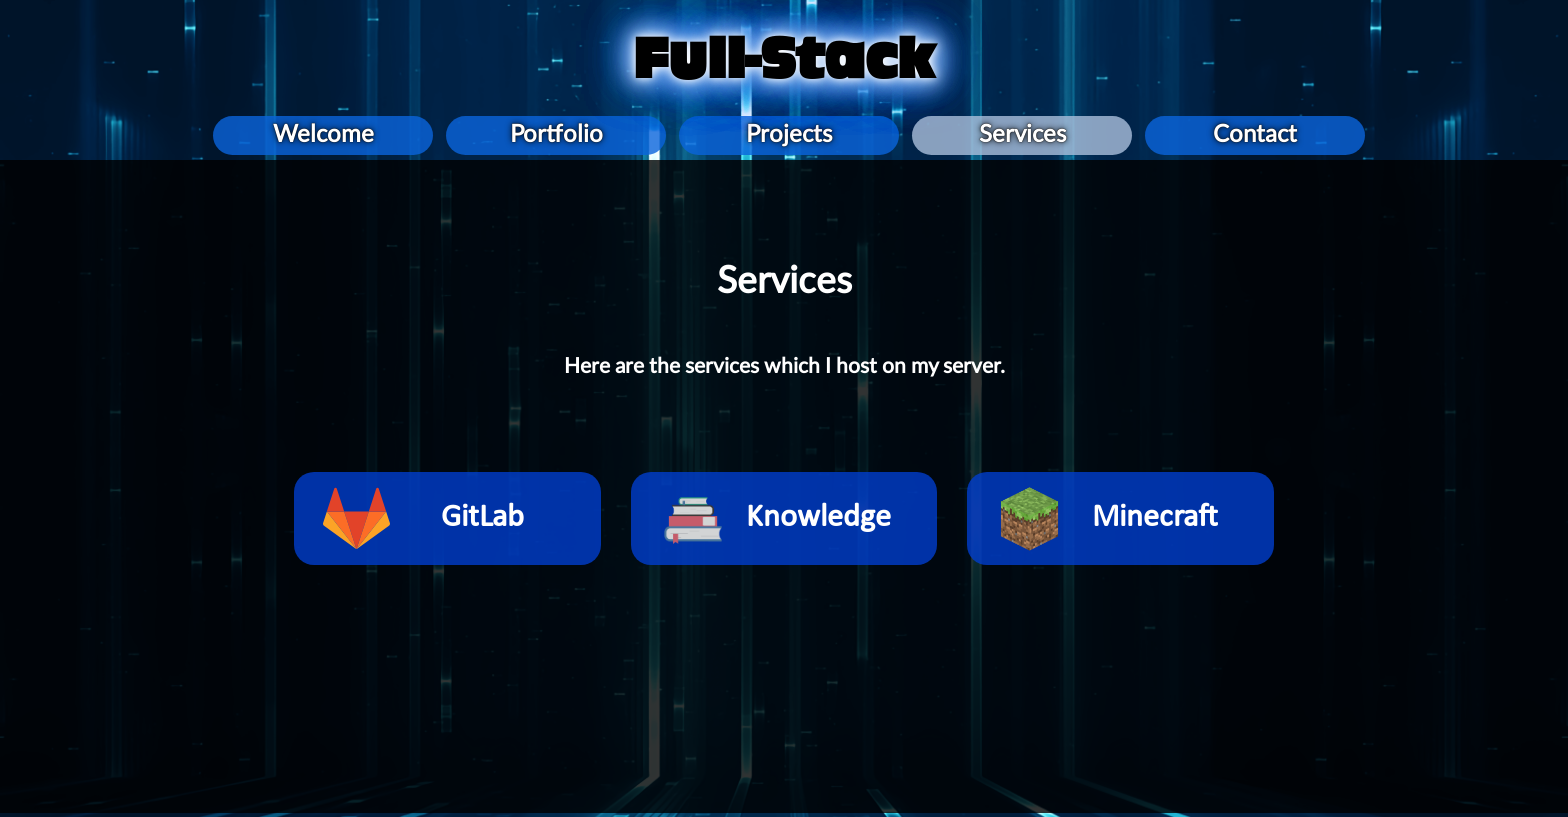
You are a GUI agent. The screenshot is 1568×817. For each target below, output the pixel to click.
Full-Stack (784, 59)
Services (1022, 135)
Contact (1255, 135)
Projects (789, 135)
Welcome (323, 135)
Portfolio (556, 135)
